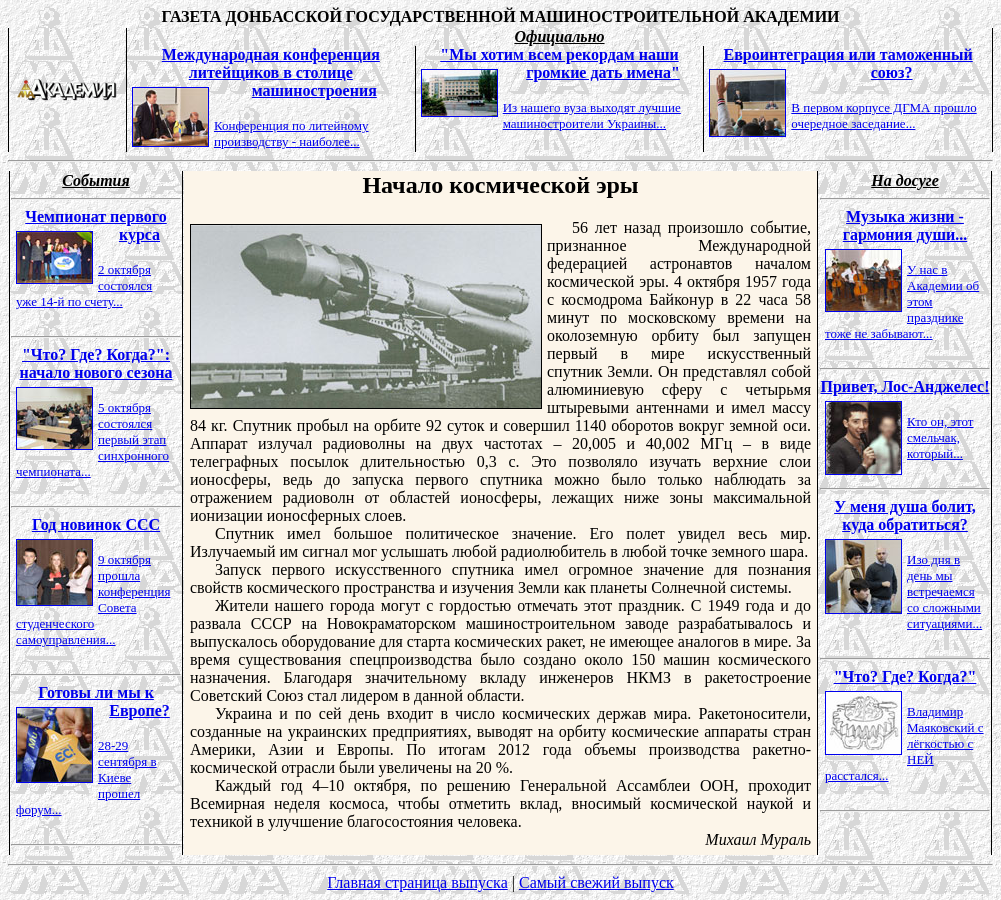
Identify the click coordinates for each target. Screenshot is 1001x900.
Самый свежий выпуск (596, 882)
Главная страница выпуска (417, 882)
